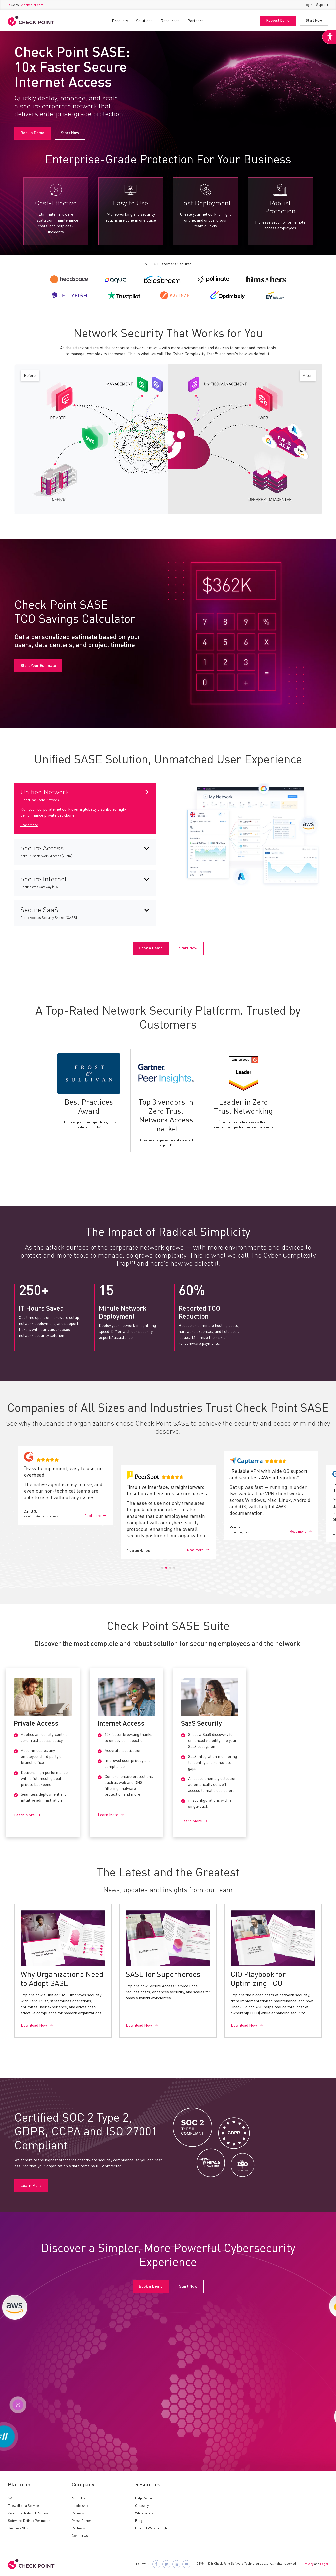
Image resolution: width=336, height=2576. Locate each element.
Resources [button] (170, 21)
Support (322, 5)
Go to (25, 5)
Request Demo (277, 20)
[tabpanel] (168, 1502)
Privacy (308, 2564)
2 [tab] (166, 1568)
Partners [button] (195, 21)
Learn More (31, 2186)
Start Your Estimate (38, 666)
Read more (195, 1550)
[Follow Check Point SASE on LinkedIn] (176, 2564)
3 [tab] (170, 1568)
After (307, 376)
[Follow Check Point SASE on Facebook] (156, 2564)
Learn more (29, 825)
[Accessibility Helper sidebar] (329, 37)
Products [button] (120, 21)
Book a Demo (32, 133)
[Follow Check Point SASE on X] (166, 2564)
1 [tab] (162, 1568)
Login (308, 5)
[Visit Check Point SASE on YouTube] (186, 2564)
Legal (324, 2564)
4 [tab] (174, 1568)
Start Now (314, 20)
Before (30, 376)
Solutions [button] (144, 21)
